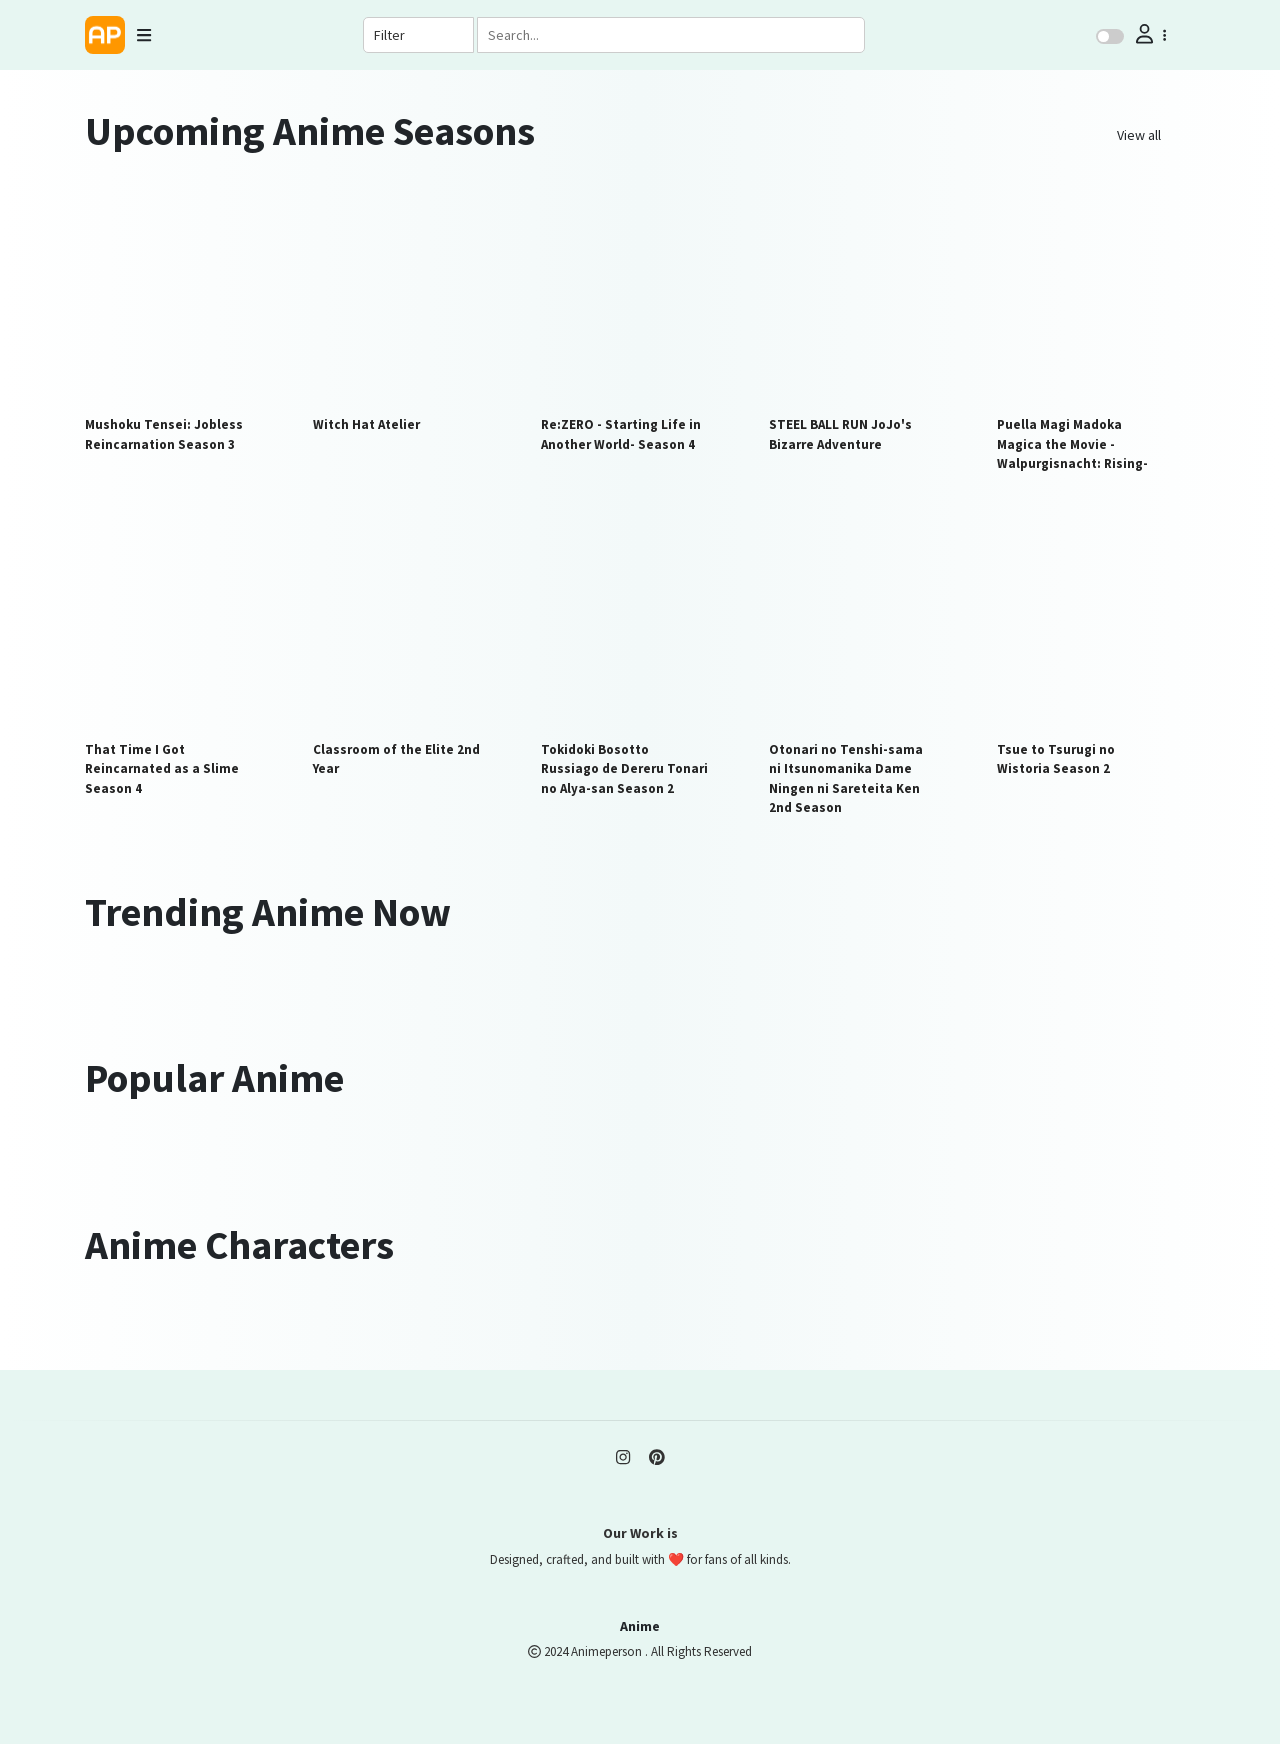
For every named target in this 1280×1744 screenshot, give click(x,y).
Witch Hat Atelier (366, 424)
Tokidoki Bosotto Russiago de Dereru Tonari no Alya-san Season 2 (624, 769)
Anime (640, 1626)
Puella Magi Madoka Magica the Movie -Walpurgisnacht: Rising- (1072, 444)
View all (1139, 135)
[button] (1149, 34)
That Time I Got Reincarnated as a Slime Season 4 (162, 769)
